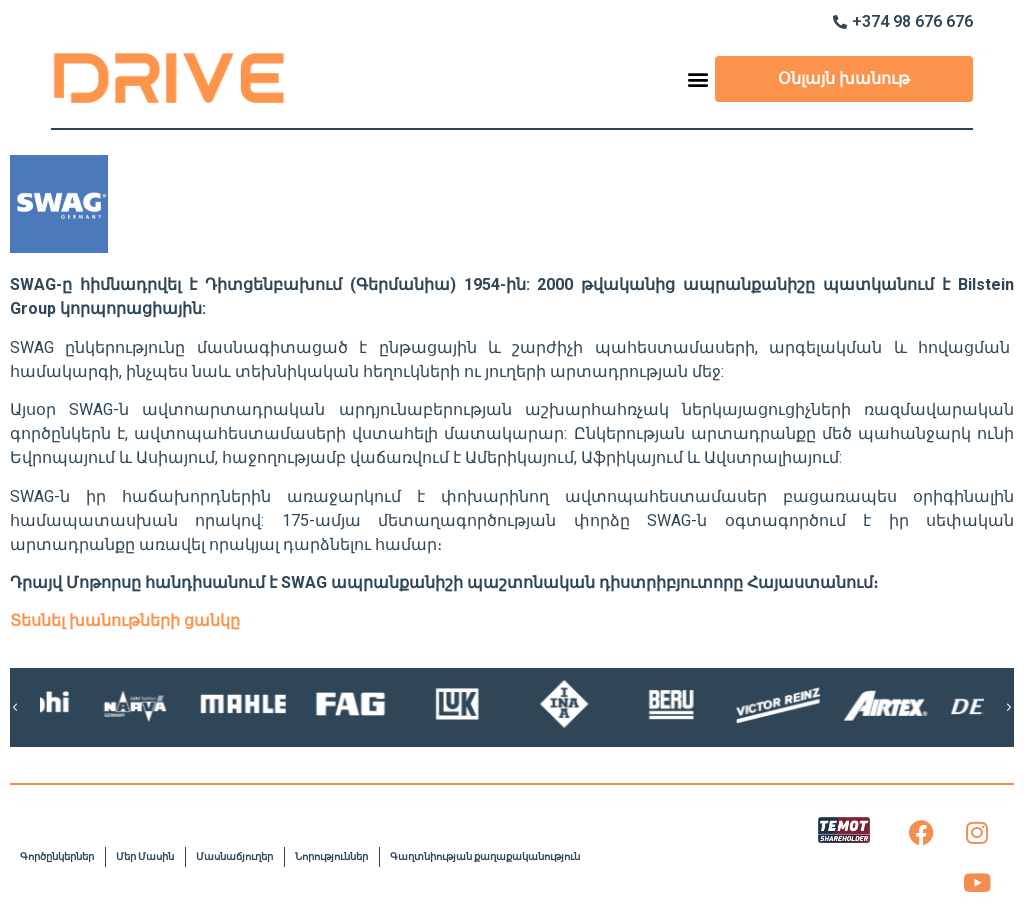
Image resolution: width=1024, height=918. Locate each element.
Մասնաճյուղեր (234, 856)
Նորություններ (331, 856)
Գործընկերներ (57, 856)
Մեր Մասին (145, 856)
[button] (698, 78)
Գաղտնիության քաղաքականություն (485, 856)
